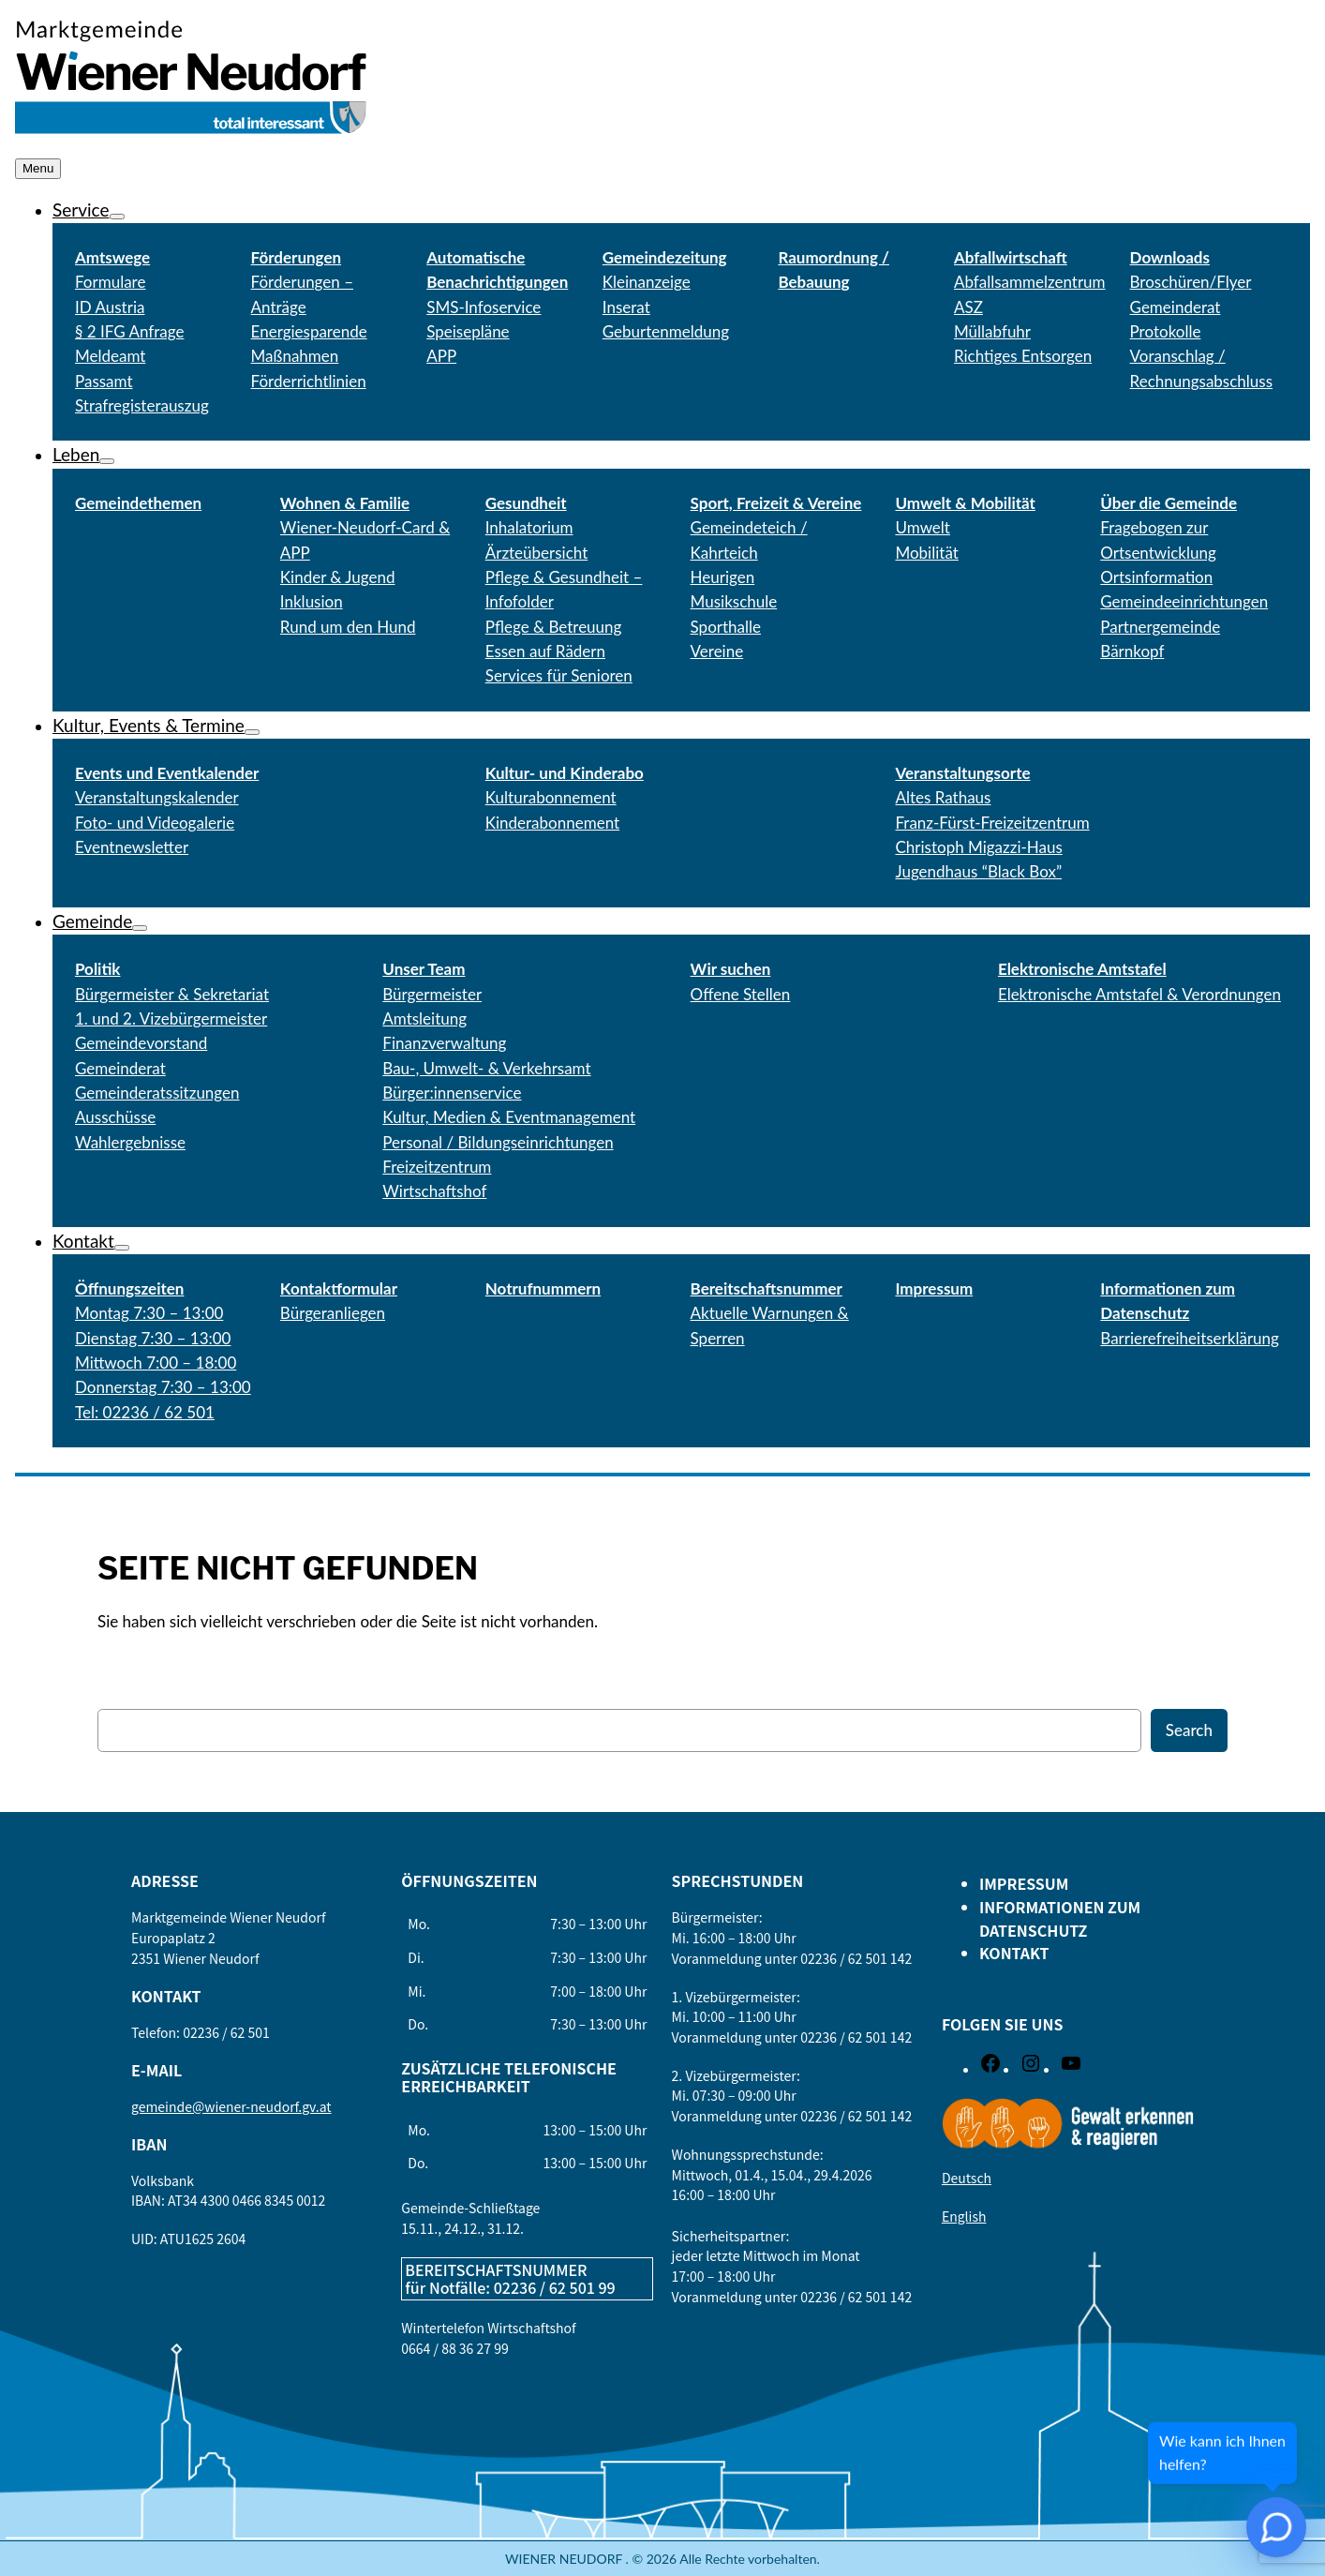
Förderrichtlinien (308, 381)
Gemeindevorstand (141, 1043)
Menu (37, 168)
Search (1189, 1730)
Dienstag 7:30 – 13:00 (153, 1338)
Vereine (717, 651)
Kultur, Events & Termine (148, 725)
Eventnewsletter (131, 847)
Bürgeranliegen (332, 1313)
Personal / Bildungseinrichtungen (497, 1142)
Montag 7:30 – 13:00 (149, 1313)
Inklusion (311, 601)
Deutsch (966, 2177)
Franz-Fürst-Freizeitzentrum (992, 822)
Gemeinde (92, 921)
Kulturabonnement (551, 797)
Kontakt (83, 1240)
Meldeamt (110, 356)
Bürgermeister (432, 994)
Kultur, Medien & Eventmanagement (508, 1117)
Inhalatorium (529, 527)
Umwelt (922, 527)
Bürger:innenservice (451, 1092)
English (964, 2216)
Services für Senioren (559, 675)
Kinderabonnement (552, 822)
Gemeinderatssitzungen (157, 1092)
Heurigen (723, 577)
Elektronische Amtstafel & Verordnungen (1139, 994)
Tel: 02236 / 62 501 (145, 1412)
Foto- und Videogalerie (154, 822)
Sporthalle (726, 627)
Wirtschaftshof (434, 1191)
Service (81, 209)
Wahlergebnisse (130, 1142)
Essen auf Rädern (545, 651)
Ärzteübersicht (536, 552)
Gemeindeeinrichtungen (1184, 601)
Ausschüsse (115, 1117)
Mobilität (926, 552)
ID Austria (109, 307)
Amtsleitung (424, 1018)
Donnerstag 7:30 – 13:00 (163, 1387)
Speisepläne (467, 331)
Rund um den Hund (348, 627)
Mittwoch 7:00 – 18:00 (155, 1362)
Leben (75, 454)
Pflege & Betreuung (553, 627)
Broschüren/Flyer (1191, 282)
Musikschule (734, 601)
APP (441, 356)
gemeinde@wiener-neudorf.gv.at (231, 2106)
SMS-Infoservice (483, 307)
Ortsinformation (1156, 577)
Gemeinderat (120, 1068)
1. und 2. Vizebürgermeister (171, 1018)
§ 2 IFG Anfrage (129, 331)
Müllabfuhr (992, 331)
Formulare (110, 282)
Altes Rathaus (942, 797)
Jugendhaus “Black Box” (978, 871)
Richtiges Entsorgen (1023, 356)
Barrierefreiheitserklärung (1189, 1338)
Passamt (104, 381)
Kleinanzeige (647, 282)
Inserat (626, 307)
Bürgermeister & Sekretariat (172, 994)
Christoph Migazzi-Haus (978, 847)
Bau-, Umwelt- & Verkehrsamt (486, 1068)
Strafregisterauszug (142, 405)
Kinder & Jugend (337, 577)
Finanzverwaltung (444, 1043)
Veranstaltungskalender (157, 797)
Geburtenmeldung (666, 331)
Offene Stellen (741, 994)
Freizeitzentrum (436, 1166)
